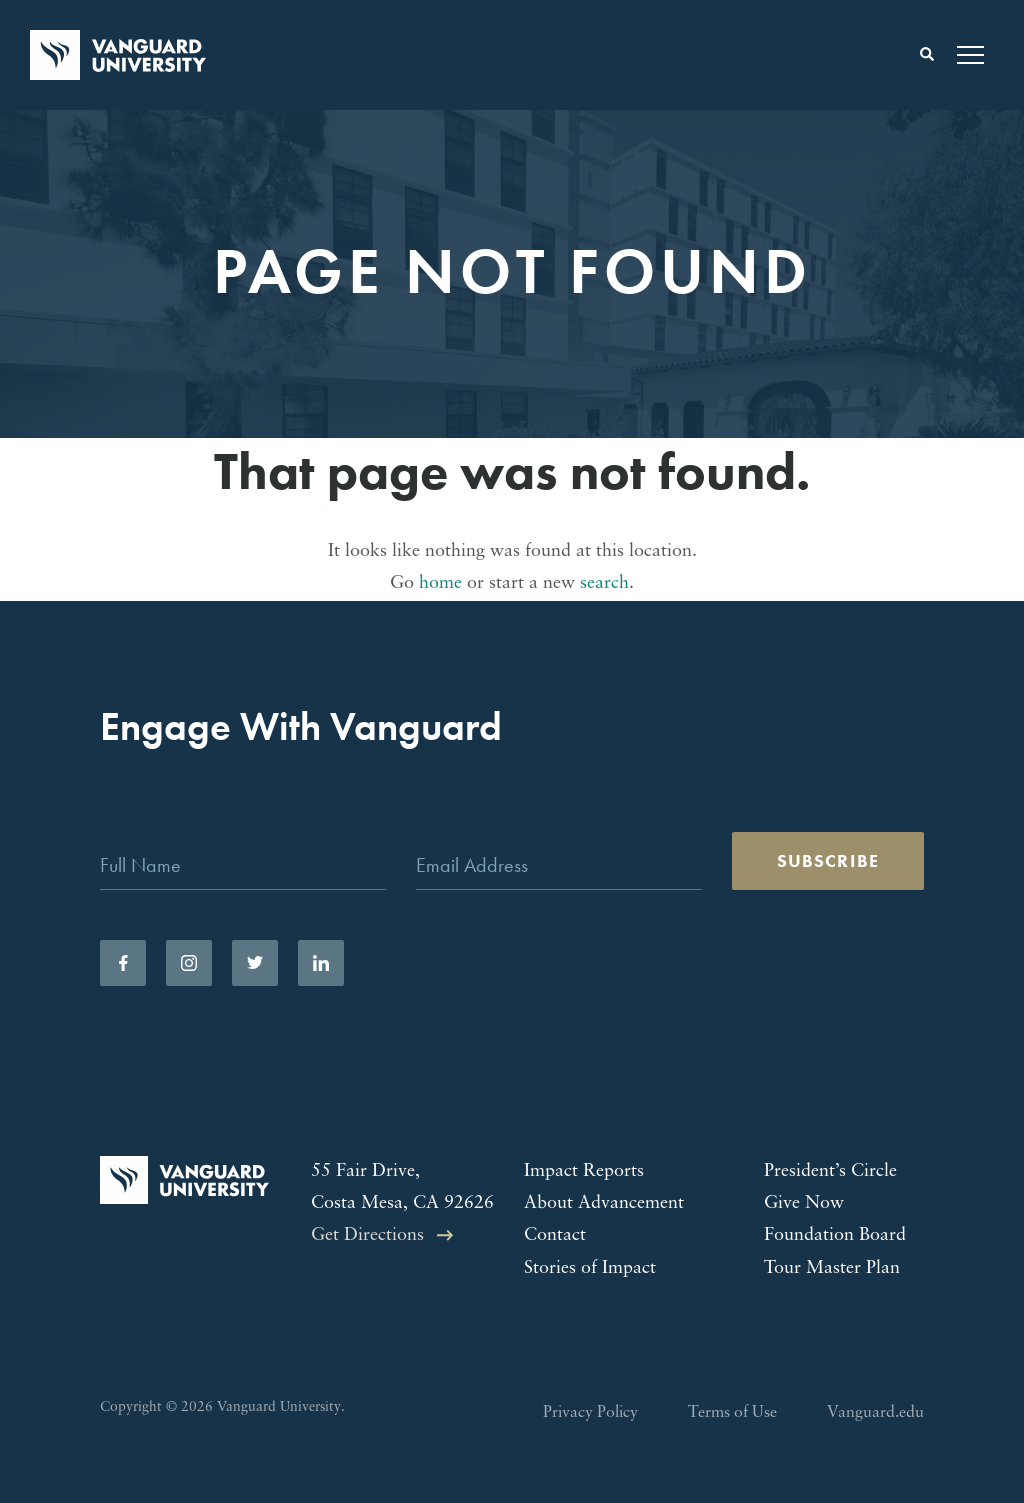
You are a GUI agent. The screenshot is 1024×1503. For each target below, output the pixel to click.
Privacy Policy (590, 1413)
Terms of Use (732, 1413)
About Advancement (604, 1203)
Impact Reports (584, 1171)
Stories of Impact (590, 1268)
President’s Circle (830, 1171)
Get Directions (367, 1235)
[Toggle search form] (927, 55)
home (440, 583)
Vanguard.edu (875, 1413)
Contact (555, 1235)
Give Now (804, 1203)
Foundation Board (835, 1235)
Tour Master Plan (832, 1268)
